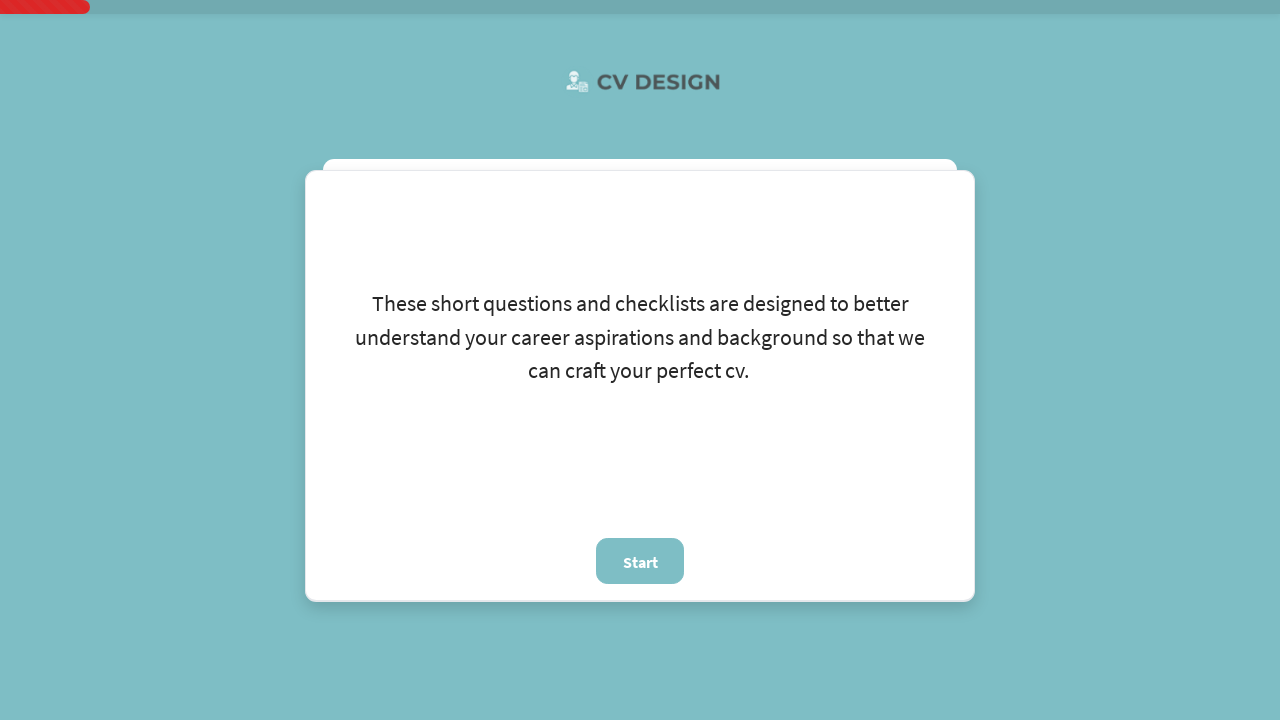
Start (640, 562)
